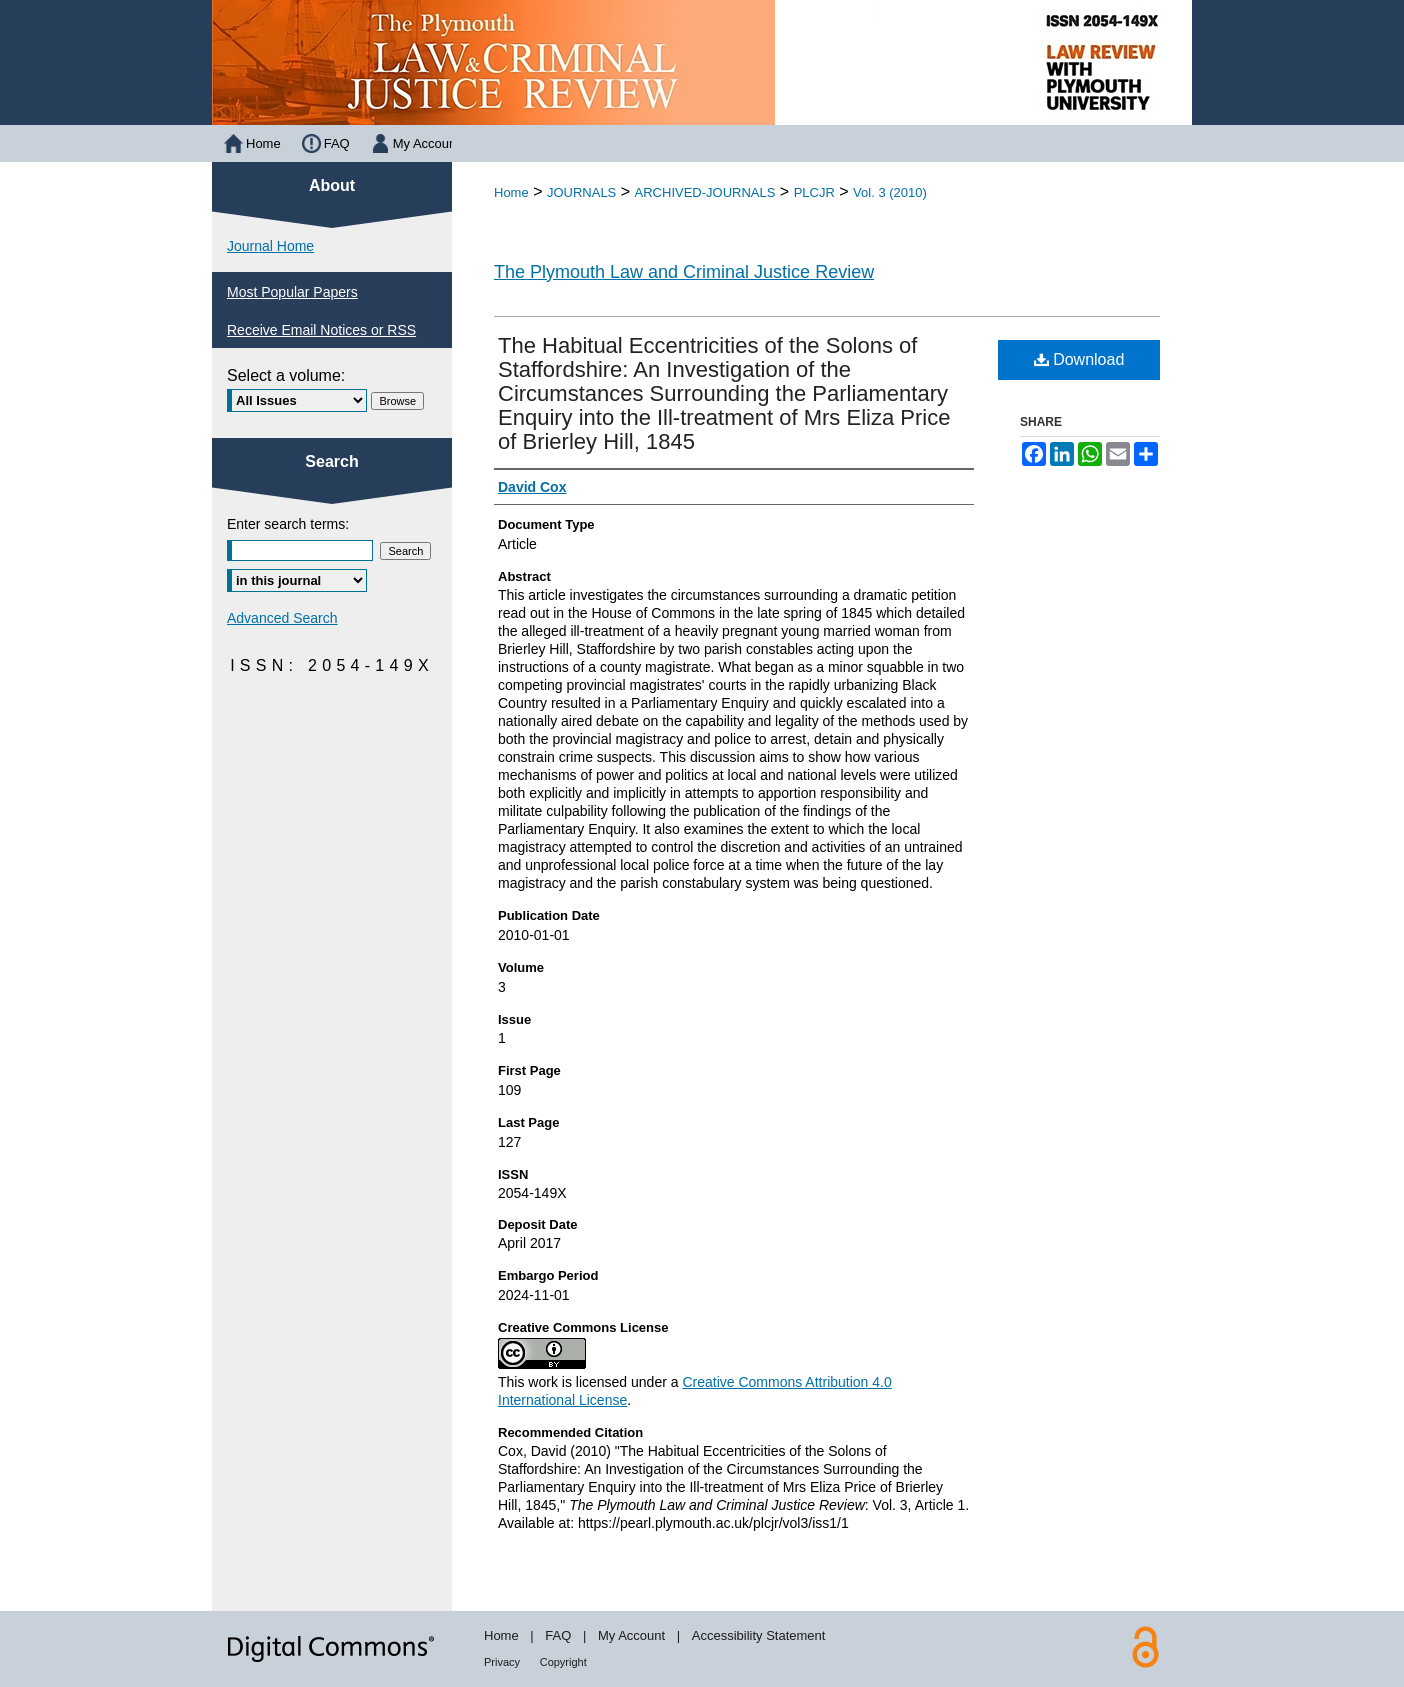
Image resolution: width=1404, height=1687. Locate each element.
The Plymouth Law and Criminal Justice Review (684, 272)
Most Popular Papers (292, 292)
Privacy (502, 1662)
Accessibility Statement (759, 1635)
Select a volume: (286, 375)
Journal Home (270, 246)
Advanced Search (282, 618)
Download (1079, 359)
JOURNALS (581, 192)
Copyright (563, 1662)
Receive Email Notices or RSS (321, 330)
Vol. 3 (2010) (890, 192)
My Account (631, 1635)
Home (511, 192)
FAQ (558, 1635)
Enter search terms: (288, 524)
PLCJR (814, 192)
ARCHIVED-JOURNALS (705, 192)
